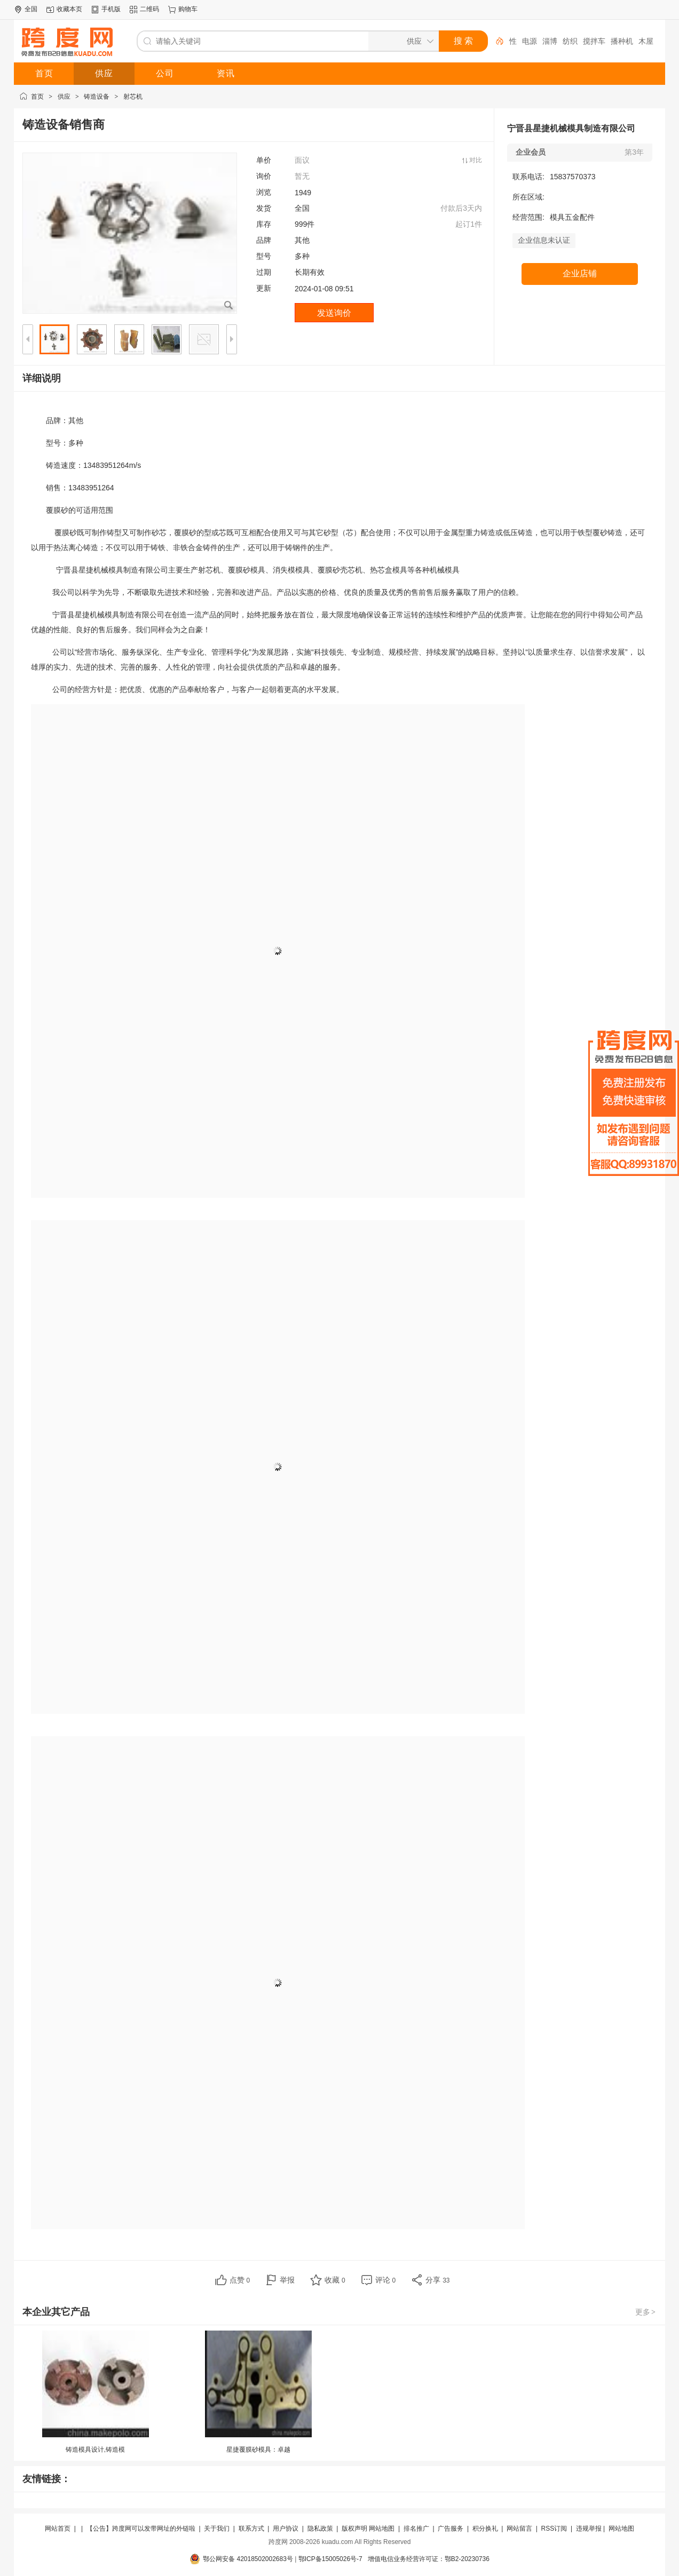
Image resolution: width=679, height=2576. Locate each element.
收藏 (335, 2280)
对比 (475, 160)
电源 (529, 41)
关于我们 (217, 2528)
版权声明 (354, 2528)
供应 (64, 96)
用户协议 (285, 2528)
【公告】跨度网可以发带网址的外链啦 (140, 2528)
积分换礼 (485, 2528)
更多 (646, 2312)
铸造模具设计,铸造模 (95, 2449)
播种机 (622, 41)
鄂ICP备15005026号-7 (330, 2559)
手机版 (111, 9)
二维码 (149, 9)
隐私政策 (320, 2528)
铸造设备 (96, 96)
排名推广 (416, 2528)
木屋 (645, 41)
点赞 (240, 2280)
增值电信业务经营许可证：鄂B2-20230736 (428, 2559)
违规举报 (589, 2528)
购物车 (188, 9)
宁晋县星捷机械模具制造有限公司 (571, 128)
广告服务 (450, 2528)
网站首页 (57, 2528)
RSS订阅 (554, 2528)
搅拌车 (594, 41)
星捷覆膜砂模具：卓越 (258, 2449)
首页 (37, 96)
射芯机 (133, 96)
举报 (287, 2280)
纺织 (570, 41)
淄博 (549, 41)
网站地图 (381, 2528)
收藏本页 (69, 9)
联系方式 (251, 2528)
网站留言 (519, 2528)
